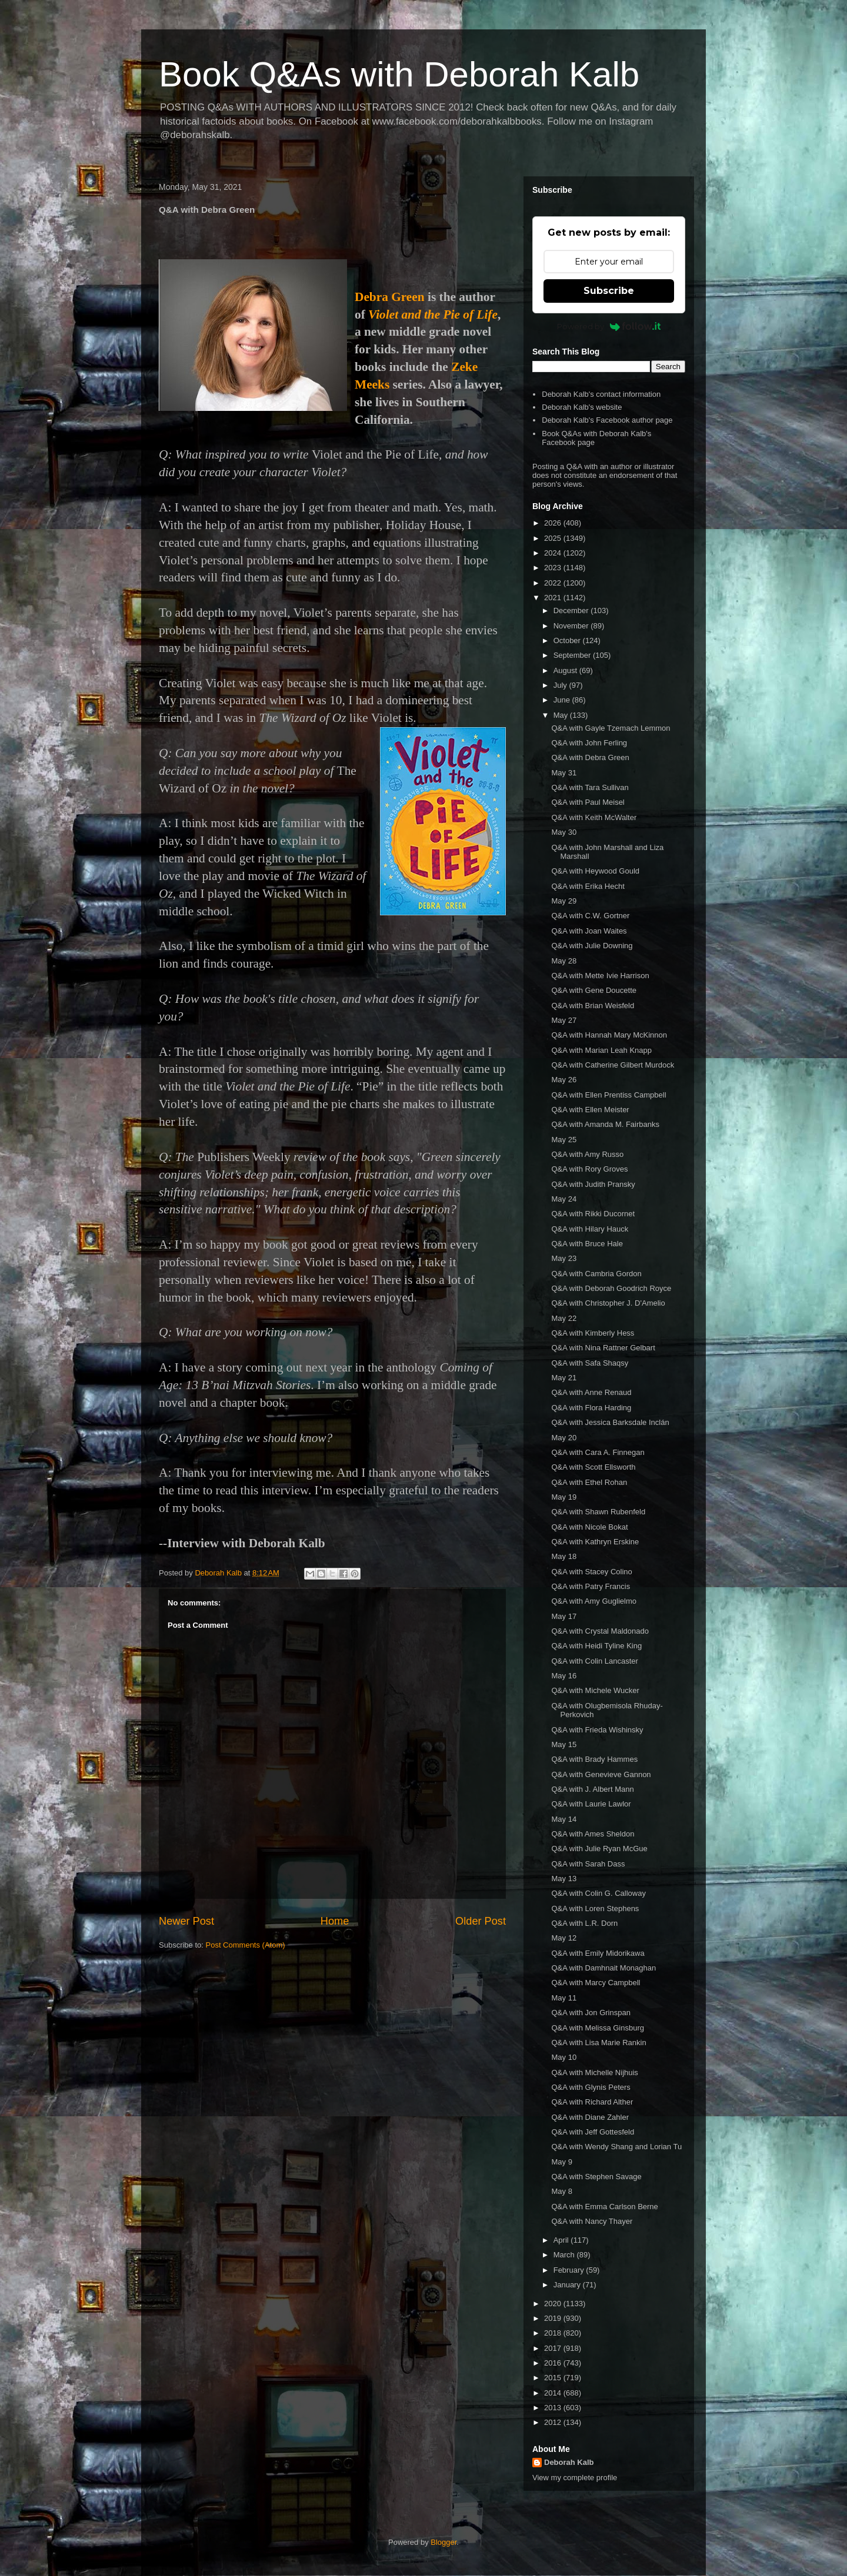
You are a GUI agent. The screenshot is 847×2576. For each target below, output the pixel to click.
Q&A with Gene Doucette (593, 990)
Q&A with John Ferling (589, 742)
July (561, 685)
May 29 (563, 900)
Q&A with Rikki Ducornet (593, 1213)
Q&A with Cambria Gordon (596, 1273)
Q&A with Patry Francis (590, 1586)
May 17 (563, 1616)
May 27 (563, 1020)
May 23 (563, 1258)
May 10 (563, 2057)
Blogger (443, 2542)
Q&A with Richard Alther (592, 2101)
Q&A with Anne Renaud (591, 1392)
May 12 (563, 1937)
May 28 (563, 960)
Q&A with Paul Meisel (587, 802)
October (568, 640)
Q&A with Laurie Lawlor (591, 1803)
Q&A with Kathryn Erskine (595, 1541)
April (562, 2240)
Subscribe (608, 290)
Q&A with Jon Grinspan (590, 2012)
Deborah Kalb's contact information (601, 394)
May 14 (563, 1819)
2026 (553, 522)
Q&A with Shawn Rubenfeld (598, 1511)
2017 (553, 2348)
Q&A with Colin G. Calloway (598, 1893)
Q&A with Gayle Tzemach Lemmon (610, 728)
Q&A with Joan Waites (588, 930)
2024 (553, 552)
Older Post (480, 1921)
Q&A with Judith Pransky (593, 1184)
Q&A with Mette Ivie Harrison (600, 975)
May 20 (563, 1437)
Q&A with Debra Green (590, 757)
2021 (553, 597)
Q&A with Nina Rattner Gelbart (603, 1347)
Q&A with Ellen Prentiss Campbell (608, 1094)
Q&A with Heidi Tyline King (596, 1645)
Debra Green (390, 297)
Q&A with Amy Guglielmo (593, 1601)
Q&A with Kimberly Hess (592, 1333)
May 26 (563, 1079)
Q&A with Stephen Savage (596, 2176)
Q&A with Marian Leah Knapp (601, 1050)
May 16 (563, 1675)
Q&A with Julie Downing (591, 945)
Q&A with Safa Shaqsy (589, 1363)
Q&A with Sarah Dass (588, 1863)
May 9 (561, 2161)
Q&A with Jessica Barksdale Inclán (610, 1422)
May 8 (561, 2191)
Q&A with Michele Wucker (595, 1690)
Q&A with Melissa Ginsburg (597, 2027)
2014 (553, 2392)
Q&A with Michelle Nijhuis (594, 2072)
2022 (553, 582)
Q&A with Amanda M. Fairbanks (605, 1124)
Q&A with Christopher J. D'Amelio (608, 1303)
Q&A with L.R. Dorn (584, 1923)
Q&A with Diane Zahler (590, 2117)
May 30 (563, 832)
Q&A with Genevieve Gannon (601, 1774)
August (566, 670)
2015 (553, 2377)
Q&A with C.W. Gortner (590, 915)
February (569, 2270)
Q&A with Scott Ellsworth (593, 1467)
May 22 (563, 1318)
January (568, 2284)
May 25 (563, 1139)
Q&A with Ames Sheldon (592, 1833)
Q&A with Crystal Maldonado (599, 1631)
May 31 (563, 772)
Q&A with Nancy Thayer (591, 2221)
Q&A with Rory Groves (589, 1169)
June (562, 699)
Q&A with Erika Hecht (587, 886)
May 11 (563, 1997)
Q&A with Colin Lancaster (594, 1661)
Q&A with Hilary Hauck (589, 1229)
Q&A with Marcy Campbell (595, 1982)
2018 (553, 2333)
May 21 (563, 1377)
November (572, 625)
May (561, 715)
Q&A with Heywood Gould (595, 871)
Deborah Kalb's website (582, 407)
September (573, 655)
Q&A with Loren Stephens (595, 1908)
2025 (553, 538)
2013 (553, 2407)
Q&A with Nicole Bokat (589, 1527)
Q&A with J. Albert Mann (592, 1789)
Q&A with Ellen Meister (590, 1109)
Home (335, 1921)
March (565, 2254)
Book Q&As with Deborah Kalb (399, 74)
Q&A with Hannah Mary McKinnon (609, 1035)
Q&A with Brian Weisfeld (592, 1005)
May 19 (563, 1497)
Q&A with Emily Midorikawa (597, 1953)
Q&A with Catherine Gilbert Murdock (612, 1064)
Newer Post (186, 1921)
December (572, 610)
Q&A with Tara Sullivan (589, 787)
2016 (553, 2362)
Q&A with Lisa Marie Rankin (598, 2042)
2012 (553, 2422)
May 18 (563, 1556)
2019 (553, 2318)
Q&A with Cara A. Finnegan (597, 1452)
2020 (553, 2303)
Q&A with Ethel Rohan (589, 1482)
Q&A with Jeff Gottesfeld (592, 2131)
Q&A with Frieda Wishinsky (597, 1729)
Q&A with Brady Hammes (594, 1759)
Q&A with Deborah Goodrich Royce (611, 1288)
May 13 (563, 1878)
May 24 (563, 1199)
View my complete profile (574, 2477)
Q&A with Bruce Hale (586, 1243)
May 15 (563, 1744)
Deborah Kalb (569, 2462)
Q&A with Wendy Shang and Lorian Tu (616, 2146)
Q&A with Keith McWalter (593, 817)
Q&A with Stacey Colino (591, 1571)
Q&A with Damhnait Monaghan (603, 1967)
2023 (553, 567)
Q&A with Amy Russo (587, 1154)
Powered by (609, 326)
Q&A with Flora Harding (591, 1407)
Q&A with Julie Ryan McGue (599, 1848)
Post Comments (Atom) (245, 1945)
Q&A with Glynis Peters (590, 2087)
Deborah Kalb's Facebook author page (607, 420)
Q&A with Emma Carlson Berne (604, 2206)
